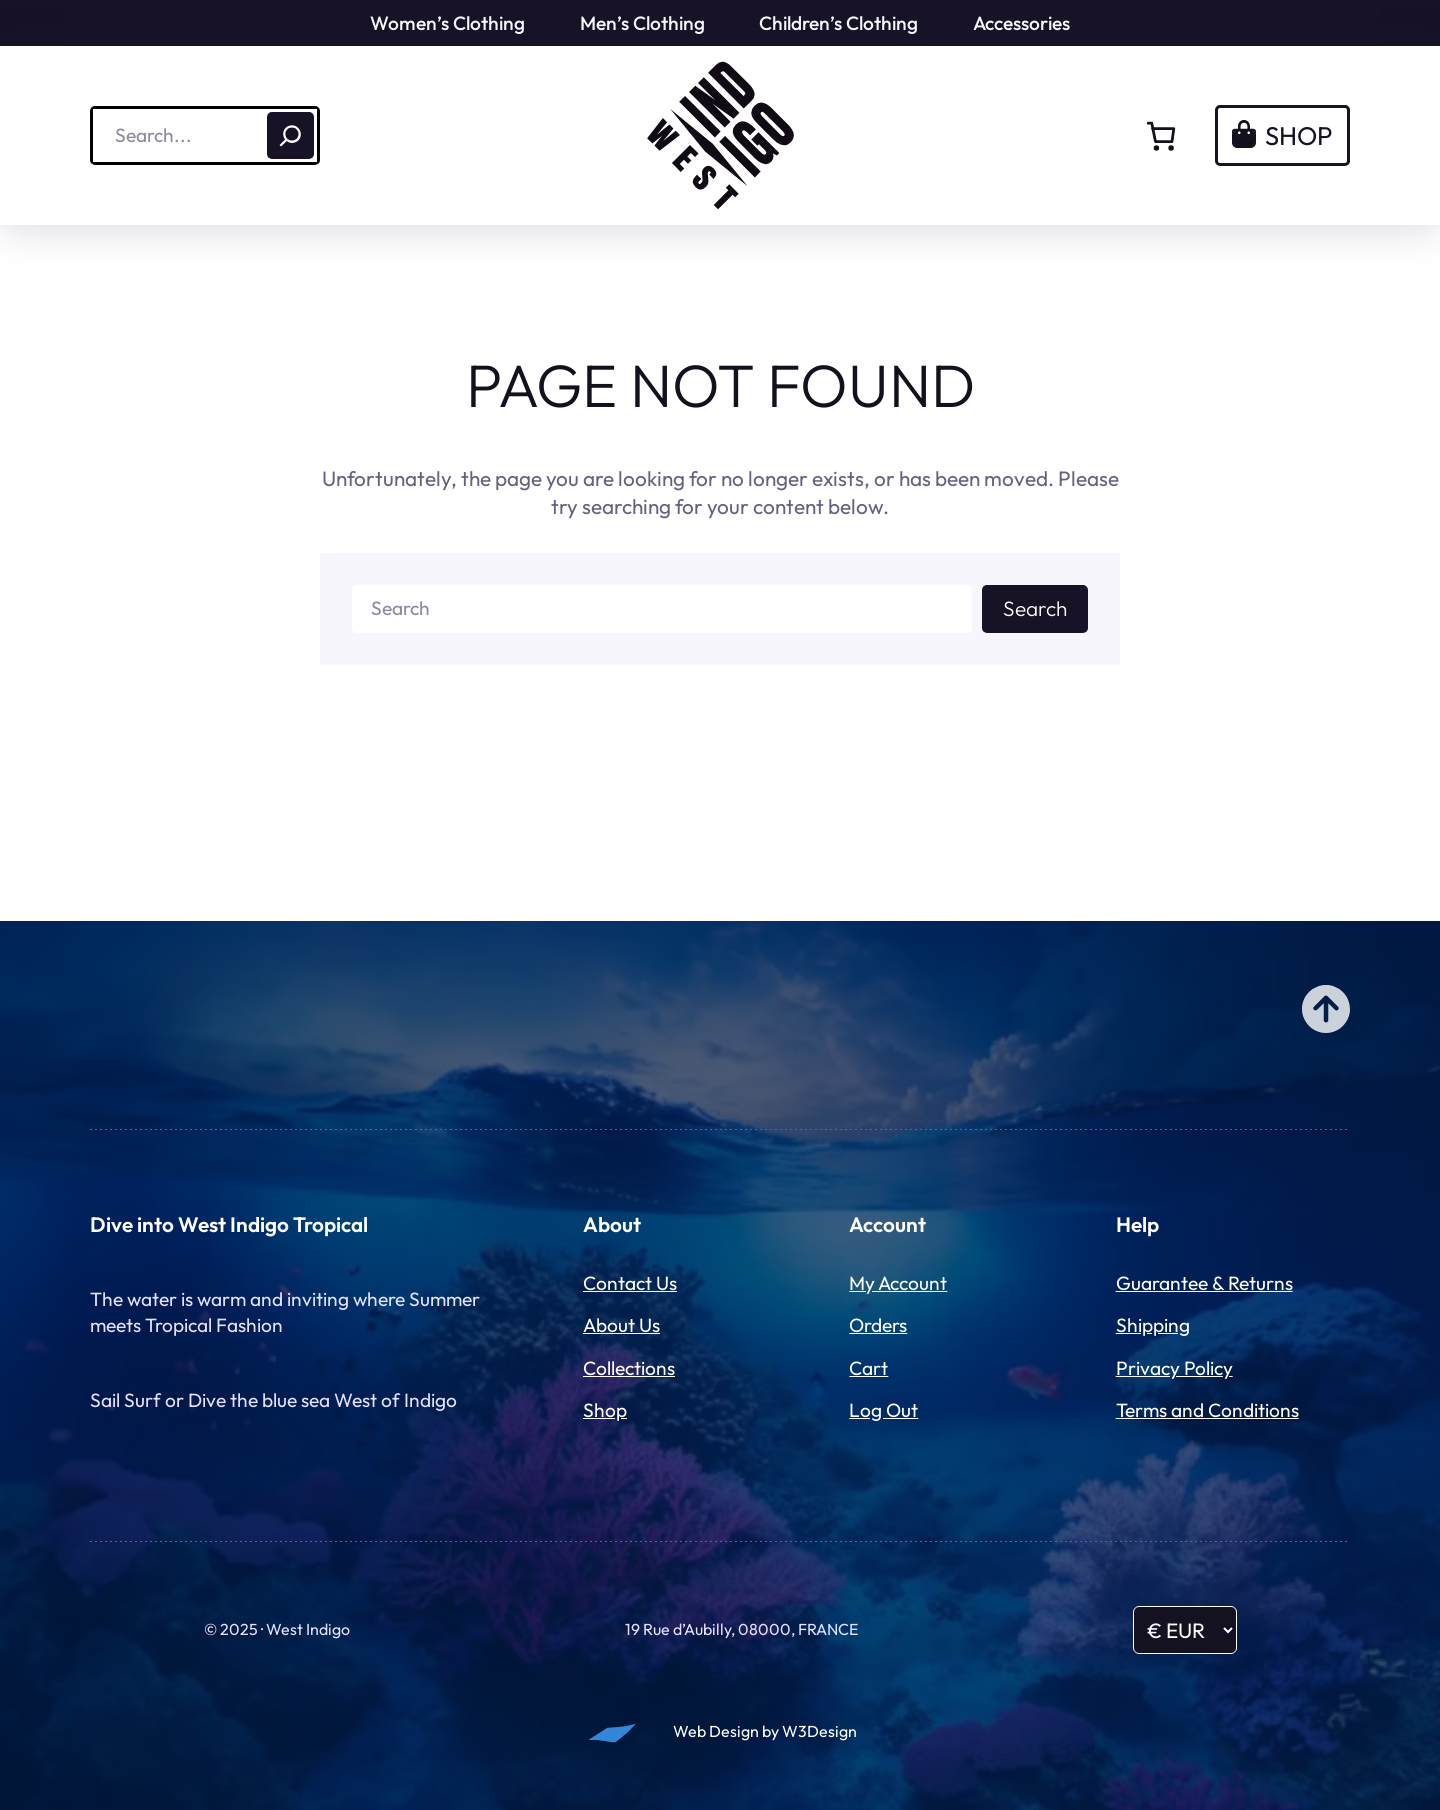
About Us (621, 1325)
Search (1035, 608)
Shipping (1153, 1325)
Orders (878, 1325)
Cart (868, 1368)
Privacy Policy (1174, 1368)
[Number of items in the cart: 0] (1161, 136)
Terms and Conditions (1207, 1410)
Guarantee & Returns (1204, 1283)
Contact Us (630, 1283)
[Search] (290, 135)
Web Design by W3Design (765, 1731)
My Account (898, 1283)
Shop (605, 1410)
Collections (629, 1368)
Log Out (883, 1410)
